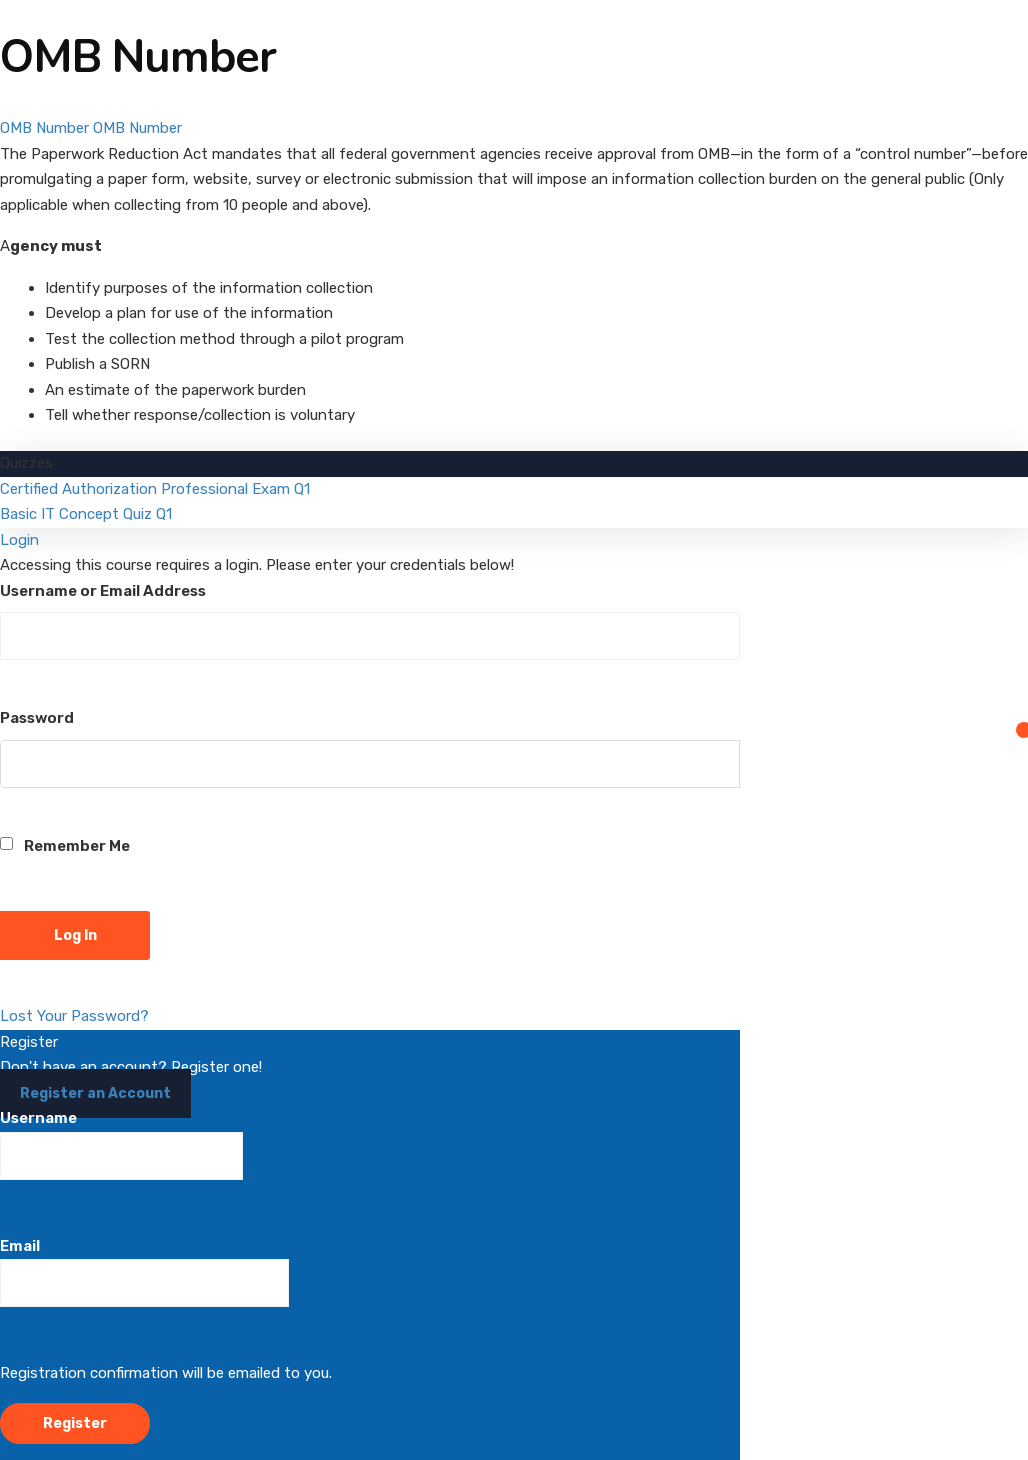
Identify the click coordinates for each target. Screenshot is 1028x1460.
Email (144, 1272)
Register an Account (95, 1093)
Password (37, 718)
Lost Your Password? (74, 1016)
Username (121, 1144)
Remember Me (65, 846)
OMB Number (44, 128)
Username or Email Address (103, 591)
